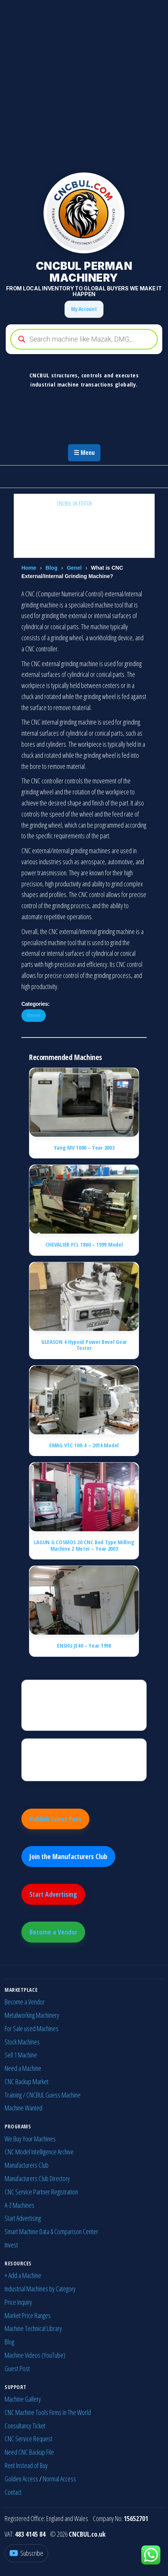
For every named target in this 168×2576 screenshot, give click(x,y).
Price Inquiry (18, 2302)
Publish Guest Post (55, 1819)
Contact (13, 2492)
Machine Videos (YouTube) (35, 2355)
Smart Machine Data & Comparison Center (51, 2231)
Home (28, 568)
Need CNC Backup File (29, 2452)
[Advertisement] (84, 84)
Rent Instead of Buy (26, 2465)
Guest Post (17, 2368)
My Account (84, 309)
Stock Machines (22, 2041)
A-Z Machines (19, 2205)
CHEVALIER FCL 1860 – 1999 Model (84, 1244)
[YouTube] (26, 2553)
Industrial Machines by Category (40, 2288)
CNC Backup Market (26, 2081)
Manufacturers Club (26, 2165)
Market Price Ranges (28, 2315)
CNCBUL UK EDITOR (75, 503)
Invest (11, 2244)
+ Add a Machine (23, 2275)
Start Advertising (53, 1894)
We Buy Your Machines (30, 2138)
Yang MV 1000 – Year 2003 (84, 1147)
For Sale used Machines (31, 2028)
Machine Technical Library (33, 2328)
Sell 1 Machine (21, 2054)
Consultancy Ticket (25, 2425)
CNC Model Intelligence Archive (39, 2151)
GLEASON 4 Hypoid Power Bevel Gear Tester (84, 1345)
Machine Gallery (23, 2399)
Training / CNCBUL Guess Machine (43, 2094)
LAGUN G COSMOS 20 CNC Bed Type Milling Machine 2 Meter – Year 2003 (84, 1545)
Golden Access (21, 2478)
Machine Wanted (23, 2107)
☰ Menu (84, 452)
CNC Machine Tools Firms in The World (48, 2412)
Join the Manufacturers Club (68, 1856)
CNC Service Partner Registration (41, 2191)
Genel (74, 568)
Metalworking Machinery (32, 2015)
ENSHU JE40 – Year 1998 (84, 1645)
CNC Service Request (28, 2438)
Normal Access (59, 2478)
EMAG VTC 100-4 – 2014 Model (84, 1445)
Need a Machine (23, 2068)
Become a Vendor (53, 1931)
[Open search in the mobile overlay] (84, 339)
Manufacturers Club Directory (37, 2178)
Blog (51, 568)
